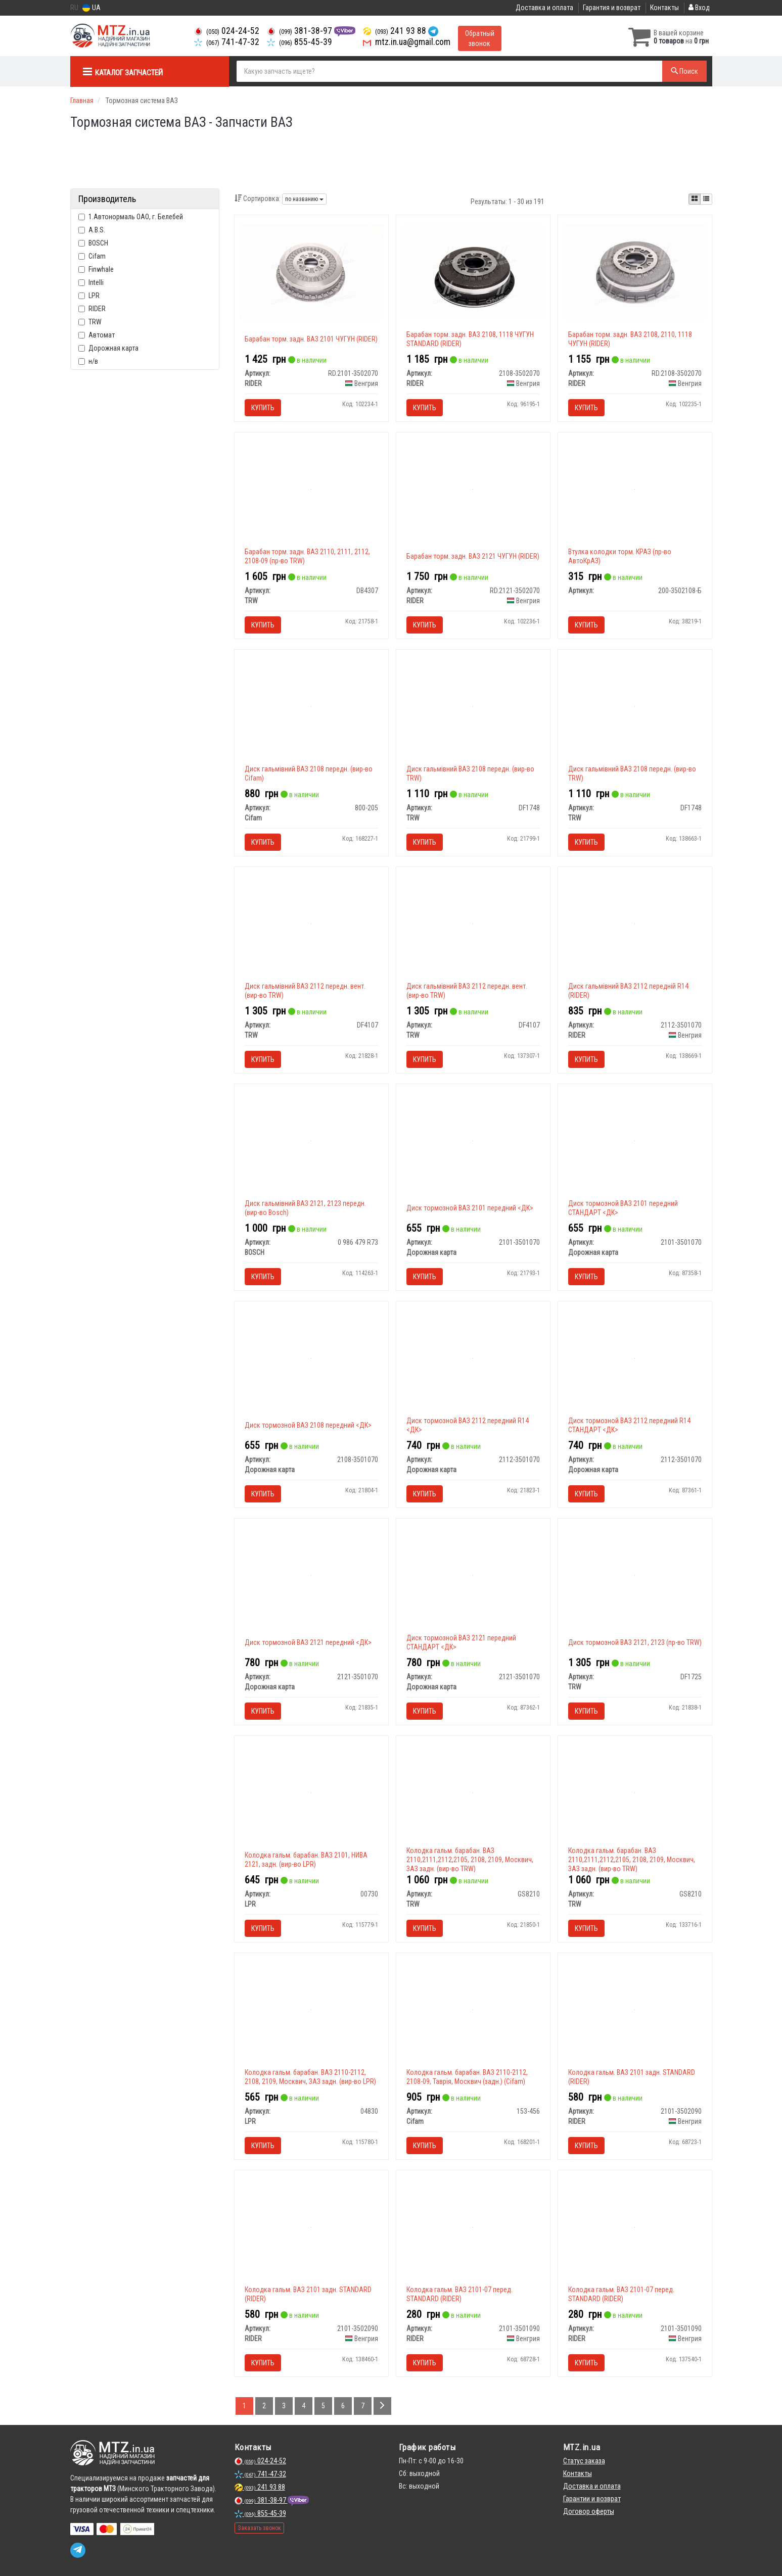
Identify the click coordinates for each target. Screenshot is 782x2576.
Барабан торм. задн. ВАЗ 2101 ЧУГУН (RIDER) (311, 339)
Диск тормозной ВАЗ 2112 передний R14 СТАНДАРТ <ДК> (629, 1425)
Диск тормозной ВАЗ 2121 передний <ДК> (308, 1642)
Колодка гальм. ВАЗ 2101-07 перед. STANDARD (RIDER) (459, 2294)
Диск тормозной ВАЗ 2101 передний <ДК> (469, 1208)
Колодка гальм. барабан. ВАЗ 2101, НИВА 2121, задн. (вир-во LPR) (306, 1859)
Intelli (91, 282)
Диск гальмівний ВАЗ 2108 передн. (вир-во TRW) (470, 773)
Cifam (92, 256)
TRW (90, 322)
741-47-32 (226, 42)
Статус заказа (584, 2461)
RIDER (92, 309)
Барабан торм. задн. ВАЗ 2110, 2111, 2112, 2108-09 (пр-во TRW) (307, 556)
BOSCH (93, 243)
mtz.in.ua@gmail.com (406, 42)
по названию (304, 199)
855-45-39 (299, 42)
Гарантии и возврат (592, 2499)
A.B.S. (91, 230)
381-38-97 (300, 31)
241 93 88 (395, 31)
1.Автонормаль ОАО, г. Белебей (130, 217)
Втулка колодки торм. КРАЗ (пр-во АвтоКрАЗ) (619, 556)
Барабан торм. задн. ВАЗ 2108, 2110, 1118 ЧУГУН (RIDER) (630, 339)
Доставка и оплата (544, 8)
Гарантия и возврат (611, 8)
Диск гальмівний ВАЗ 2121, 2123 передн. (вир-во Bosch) (305, 1208)
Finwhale (96, 269)
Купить (262, 408)
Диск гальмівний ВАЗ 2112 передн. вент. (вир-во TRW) (305, 990)
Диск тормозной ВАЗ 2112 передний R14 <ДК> (467, 1425)
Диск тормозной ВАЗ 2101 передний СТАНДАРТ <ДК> (623, 1208)
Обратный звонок (479, 38)
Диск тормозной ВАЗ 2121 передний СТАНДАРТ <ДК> (461, 1642)
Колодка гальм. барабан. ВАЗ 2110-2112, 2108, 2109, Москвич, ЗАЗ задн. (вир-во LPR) (310, 2076)
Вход (699, 8)
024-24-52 (226, 31)
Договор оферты (588, 2511)
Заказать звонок (259, 2528)
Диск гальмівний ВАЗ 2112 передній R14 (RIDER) (628, 990)
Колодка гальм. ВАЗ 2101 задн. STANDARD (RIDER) (631, 2076)
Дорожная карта (108, 348)
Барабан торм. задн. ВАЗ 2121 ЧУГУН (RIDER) (472, 556)
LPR (89, 295)
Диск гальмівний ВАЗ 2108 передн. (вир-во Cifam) (309, 773)
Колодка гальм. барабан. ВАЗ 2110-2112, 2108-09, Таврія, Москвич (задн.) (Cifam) (467, 2076)
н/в (88, 361)
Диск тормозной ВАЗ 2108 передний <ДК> (308, 1425)
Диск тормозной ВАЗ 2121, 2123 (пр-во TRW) (635, 1642)
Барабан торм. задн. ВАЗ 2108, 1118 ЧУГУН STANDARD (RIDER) (470, 339)
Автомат (96, 335)
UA (91, 8)
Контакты (664, 8)
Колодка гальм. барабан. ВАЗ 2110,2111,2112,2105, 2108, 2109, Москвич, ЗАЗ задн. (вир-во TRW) (469, 1859)
